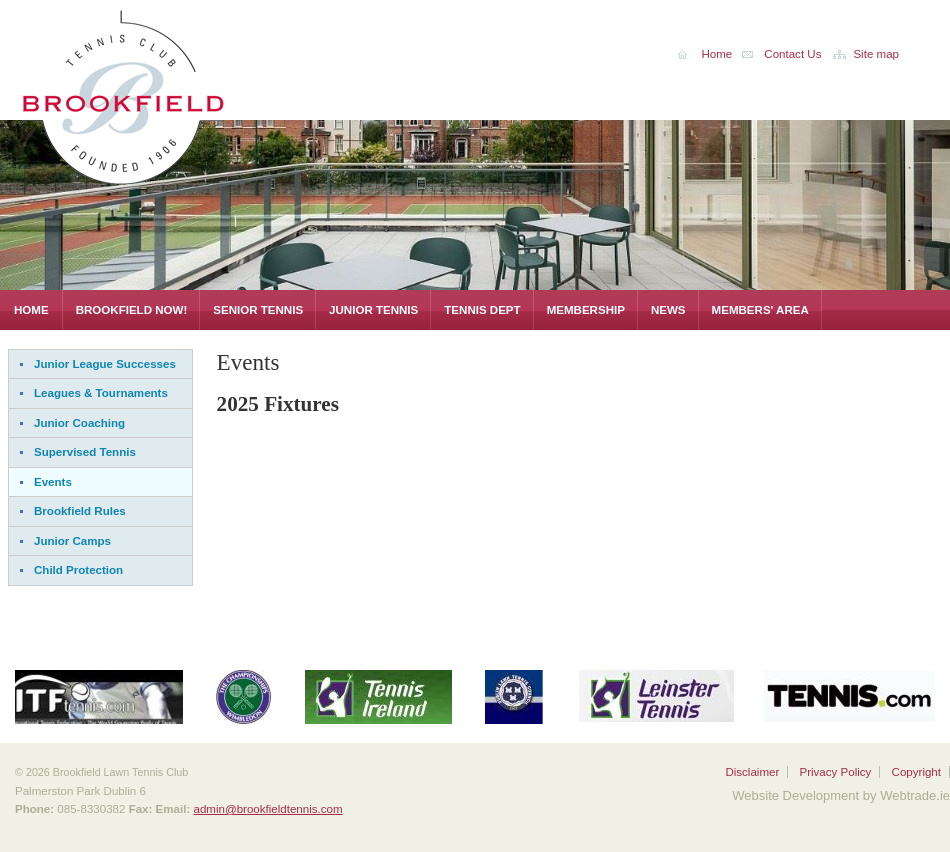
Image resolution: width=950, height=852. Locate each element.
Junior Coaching (79, 423)
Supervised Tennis (85, 452)
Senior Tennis (258, 310)
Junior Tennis (373, 310)
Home (31, 310)
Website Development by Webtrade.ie (841, 795)
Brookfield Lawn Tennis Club (170, 93)
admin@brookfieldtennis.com (267, 809)
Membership (586, 310)
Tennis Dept (482, 310)
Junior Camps (72, 541)
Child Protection (78, 570)
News (668, 310)
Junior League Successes (105, 364)
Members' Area (760, 310)
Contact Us (792, 54)
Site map (876, 54)
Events (53, 482)
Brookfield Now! (132, 310)
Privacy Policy (835, 772)
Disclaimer (752, 772)
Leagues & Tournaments (101, 393)
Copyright (916, 772)
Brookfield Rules (80, 511)
